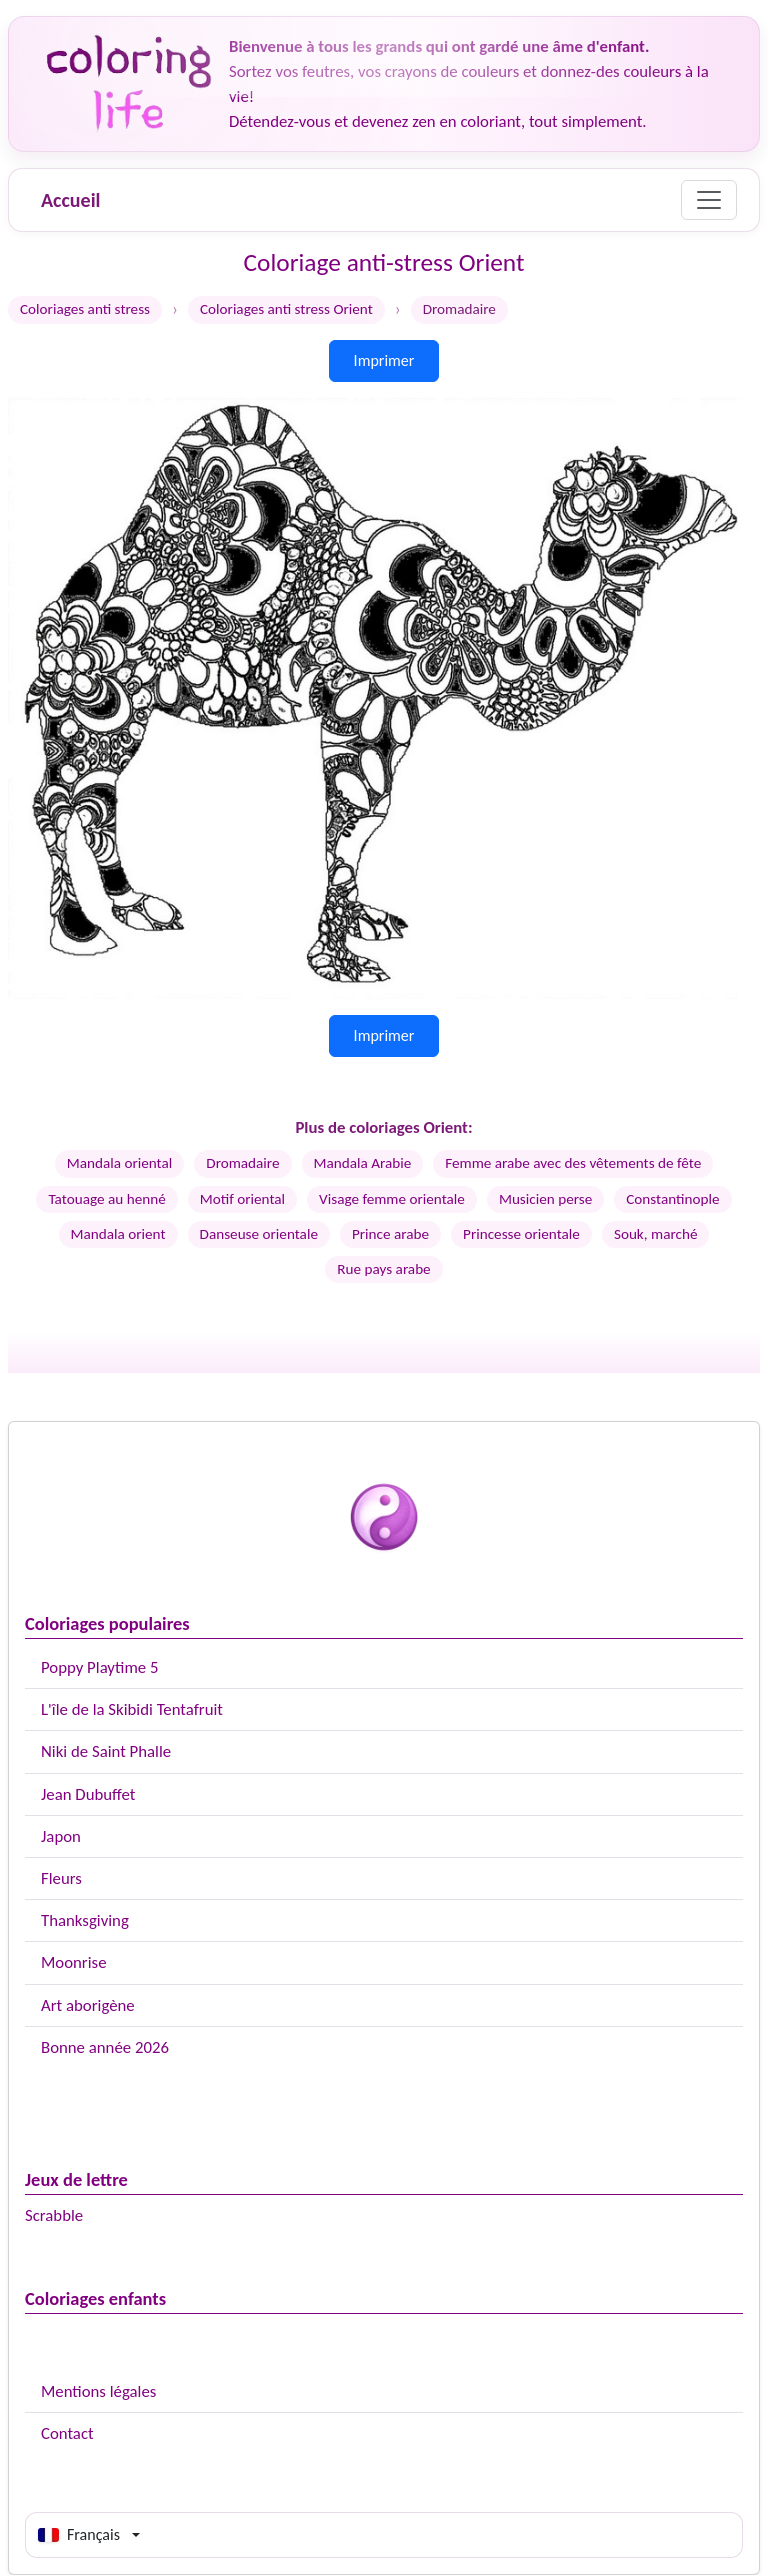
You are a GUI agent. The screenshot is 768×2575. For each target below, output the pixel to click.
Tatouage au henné (106, 1199)
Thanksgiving (85, 1920)
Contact (67, 2433)
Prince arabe (390, 1234)
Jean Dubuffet (88, 1794)
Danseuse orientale (259, 1234)
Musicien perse (545, 1199)
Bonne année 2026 (105, 2047)
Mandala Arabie (363, 1163)
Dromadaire (242, 1163)
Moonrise (73, 1962)
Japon (61, 1836)
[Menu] (709, 200)
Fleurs (61, 1878)
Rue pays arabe (383, 1269)
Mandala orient (118, 1234)
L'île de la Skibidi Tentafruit (132, 1709)
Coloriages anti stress (85, 309)
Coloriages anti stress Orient (286, 309)
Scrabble (54, 2215)
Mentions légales (98, 2391)
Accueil (70, 200)
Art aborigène (88, 2005)
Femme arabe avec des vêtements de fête (573, 1163)
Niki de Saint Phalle (106, 1751)
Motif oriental (242, 1199)
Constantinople (672, 1199)
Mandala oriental (120, 1163)
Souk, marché (656, 1234)
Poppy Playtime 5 (99, 1667)
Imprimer (384, 360)
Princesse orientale (521, 1234)
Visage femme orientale (392, 1199)
